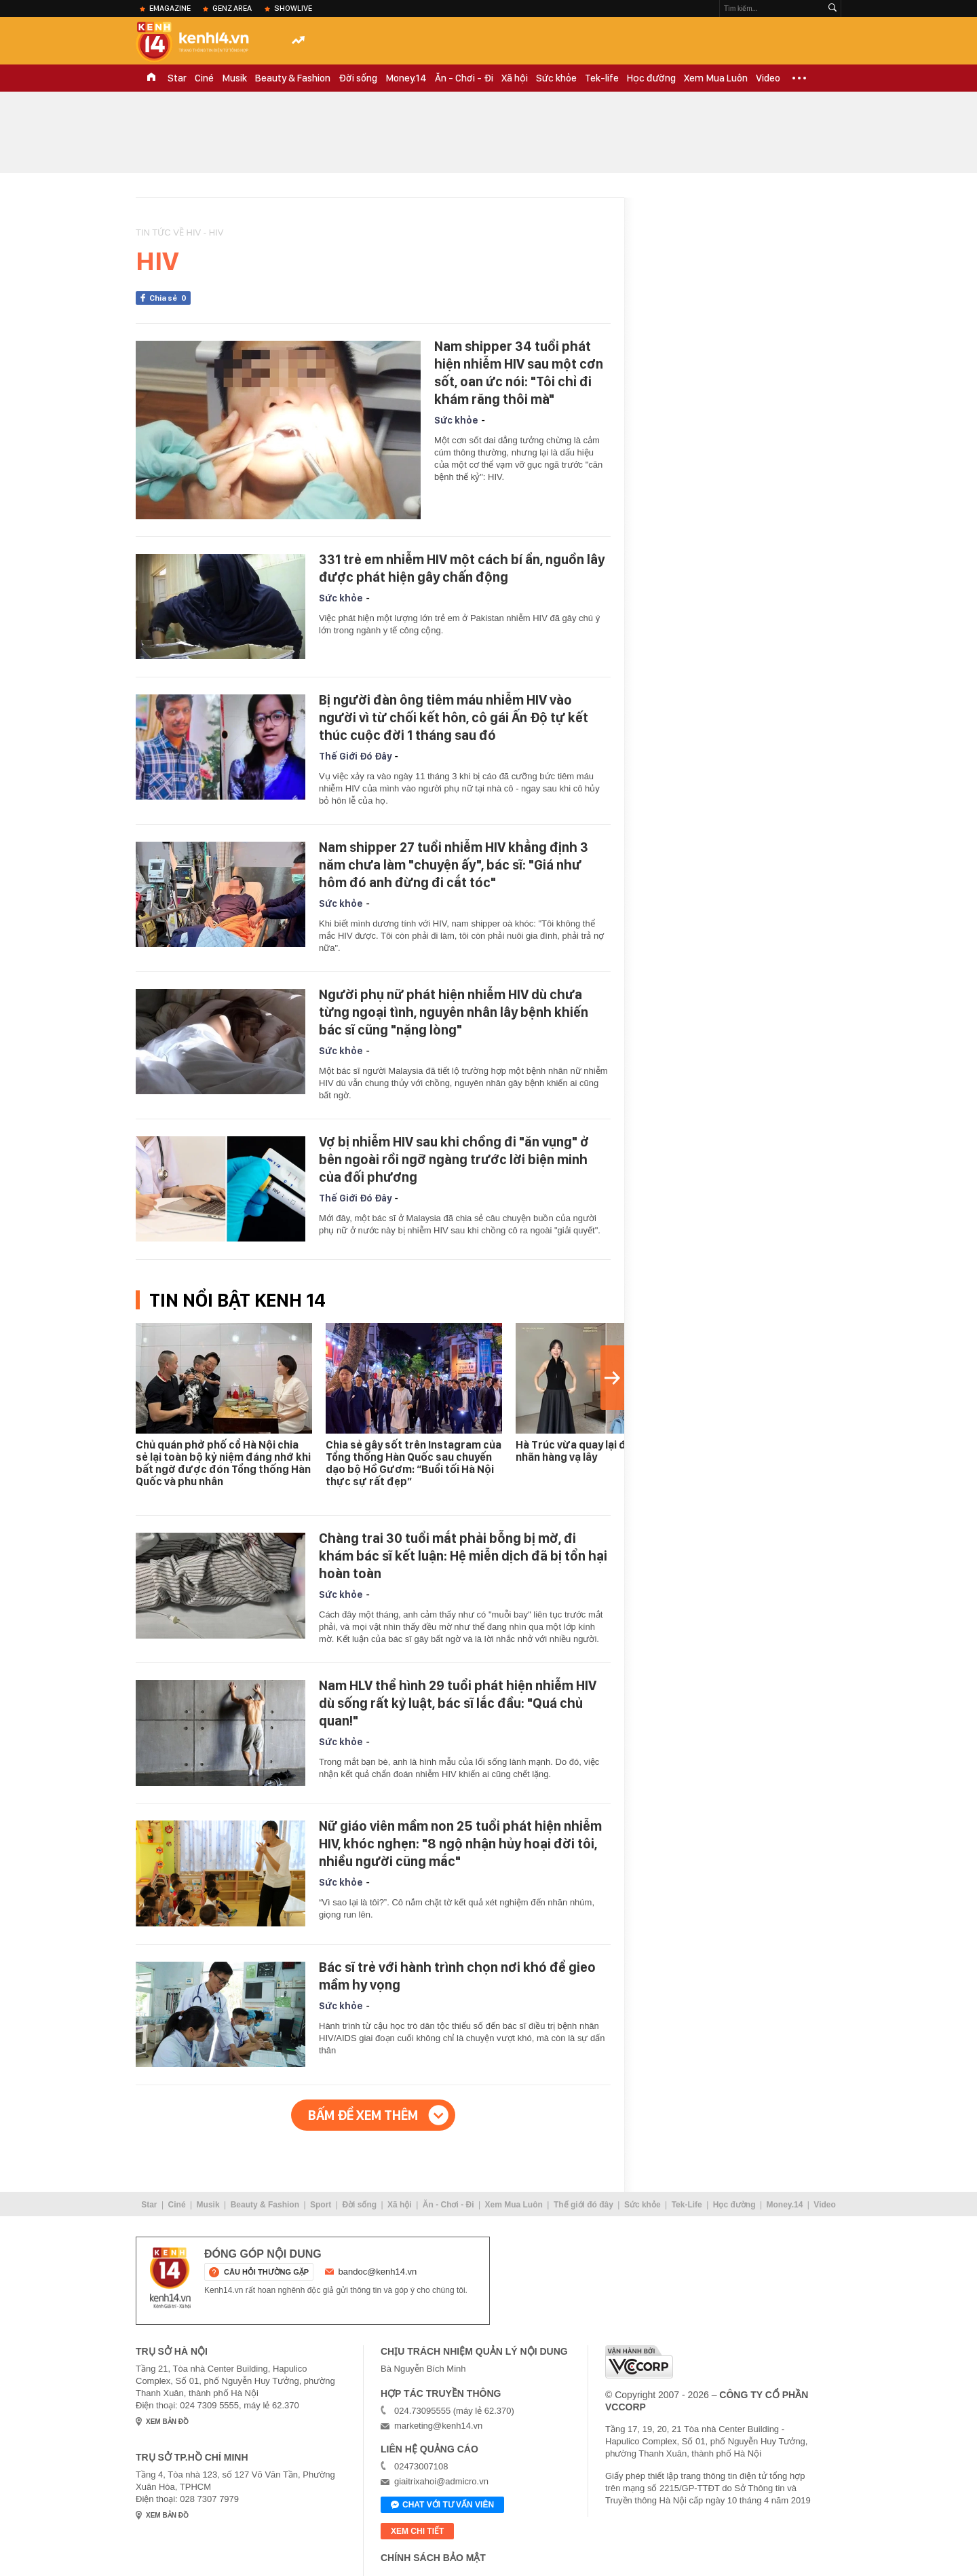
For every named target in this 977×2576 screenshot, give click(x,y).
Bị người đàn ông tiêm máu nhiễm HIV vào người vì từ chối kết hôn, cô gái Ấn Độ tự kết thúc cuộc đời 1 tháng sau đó (453, 717)
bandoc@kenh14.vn (378, 2271)
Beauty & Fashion (292, 78)
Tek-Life (687, 2204)
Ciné (204, 78)
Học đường (651, 78)
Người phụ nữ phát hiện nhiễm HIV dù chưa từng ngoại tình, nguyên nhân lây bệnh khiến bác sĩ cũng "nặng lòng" (453, 1012)
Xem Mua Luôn (716, 78)
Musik (234, 78)
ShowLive (293, 8)
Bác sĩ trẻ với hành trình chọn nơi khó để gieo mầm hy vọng (457, 1976)
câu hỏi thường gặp (266, 2272)
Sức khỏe (556, 78)
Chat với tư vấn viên (442, 2505)
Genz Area (232, 8)
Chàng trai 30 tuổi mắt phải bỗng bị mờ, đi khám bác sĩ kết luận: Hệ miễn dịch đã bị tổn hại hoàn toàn (463, 1556)
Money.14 (406, 78)
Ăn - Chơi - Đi (464, 78)
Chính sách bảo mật (433, 2557)
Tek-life (602, 78)
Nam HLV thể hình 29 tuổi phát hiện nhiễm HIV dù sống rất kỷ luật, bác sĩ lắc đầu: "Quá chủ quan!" (457, 1703)
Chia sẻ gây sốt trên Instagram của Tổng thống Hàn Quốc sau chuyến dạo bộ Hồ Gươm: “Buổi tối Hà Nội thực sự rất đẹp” (413, 1463)
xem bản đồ (167, 2421)
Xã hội (514, 78)
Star (177, 78)
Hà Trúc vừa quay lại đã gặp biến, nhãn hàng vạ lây (598, 1450)
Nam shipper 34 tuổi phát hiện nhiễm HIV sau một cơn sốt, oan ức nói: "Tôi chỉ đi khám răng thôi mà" (518, 372)
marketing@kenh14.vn (438, 2426)
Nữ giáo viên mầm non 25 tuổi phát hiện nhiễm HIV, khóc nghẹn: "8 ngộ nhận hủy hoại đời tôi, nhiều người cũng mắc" (460, 1843)
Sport (320, 2204)
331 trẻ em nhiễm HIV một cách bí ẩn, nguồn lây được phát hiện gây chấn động (462, 568)
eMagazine (170, 8)
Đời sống (358, 78)
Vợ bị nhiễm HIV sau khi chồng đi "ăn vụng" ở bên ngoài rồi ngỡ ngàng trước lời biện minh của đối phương (454, 1159)
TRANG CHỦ (151, 78)
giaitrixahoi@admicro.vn (441, 2481)
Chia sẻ (170, 298)
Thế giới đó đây (583, 2204)
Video (768, 78)
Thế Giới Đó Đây (355, 756)
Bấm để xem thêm (363, 2115)
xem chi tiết (417, 2531)
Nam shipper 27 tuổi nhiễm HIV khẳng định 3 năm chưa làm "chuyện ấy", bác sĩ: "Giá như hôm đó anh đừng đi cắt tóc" (453, 865)
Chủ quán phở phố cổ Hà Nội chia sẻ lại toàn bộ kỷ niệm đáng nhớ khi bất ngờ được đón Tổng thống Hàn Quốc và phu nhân (223, 1463)
